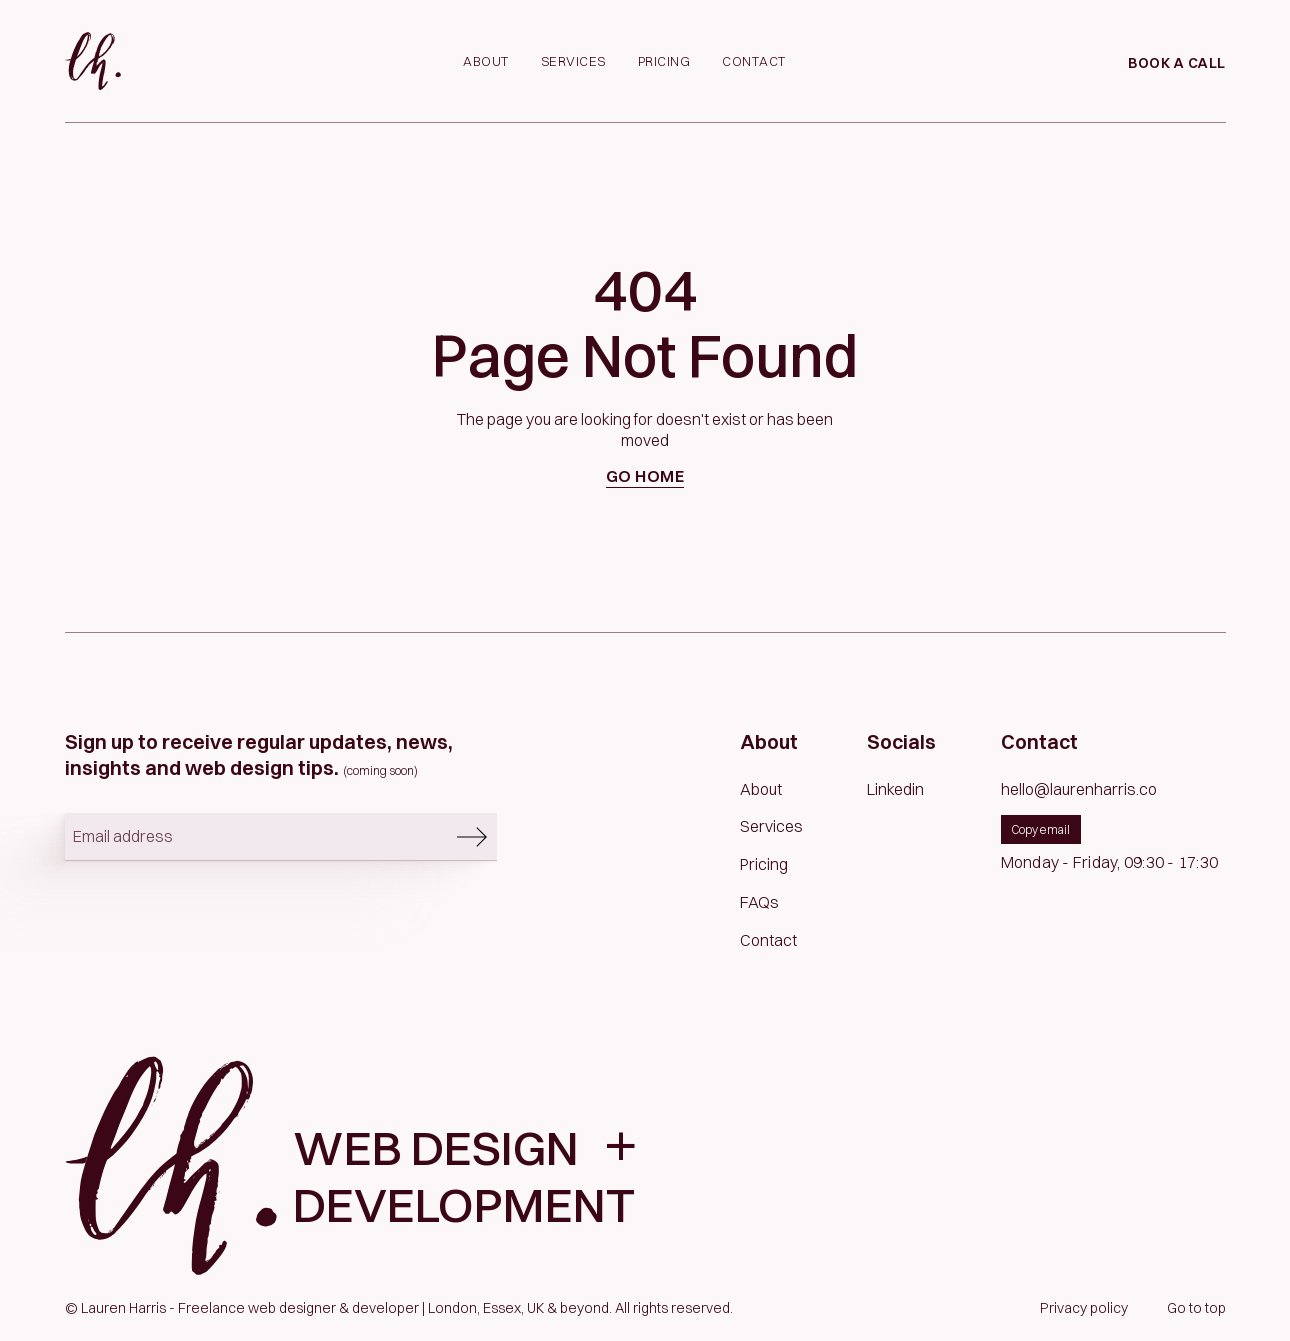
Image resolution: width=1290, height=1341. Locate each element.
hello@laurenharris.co (1079, 789)
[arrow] (472, 836)
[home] (93, 61)
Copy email (1040, 829)
